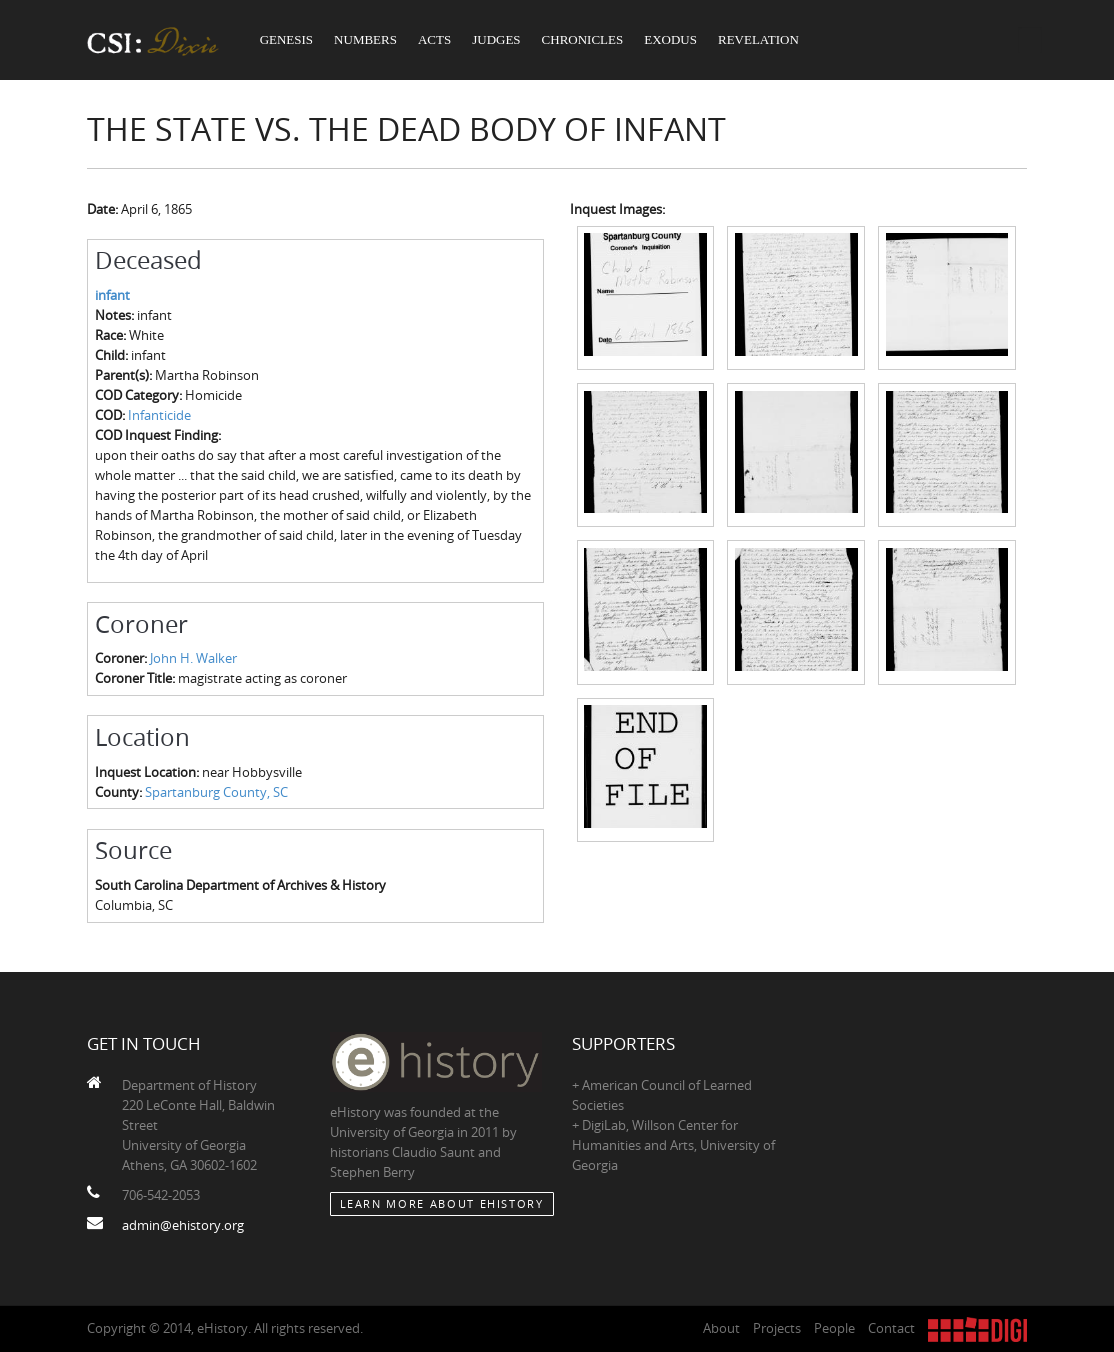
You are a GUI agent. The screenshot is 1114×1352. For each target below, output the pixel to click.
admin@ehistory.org (183, 1225)
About (721, 1328)
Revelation (758, 39)
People (834, 1328)
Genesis (286, 39)
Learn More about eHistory (442, 1203)
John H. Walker (193, 658)
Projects (777, 1328)
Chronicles (583, 39)
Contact (891, 1328)
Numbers (365, 39)
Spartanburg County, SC (216, 792)
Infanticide (159, 415)
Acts (434, 39)
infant (112, 295)
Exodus (670, 39)
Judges (496, 39)
